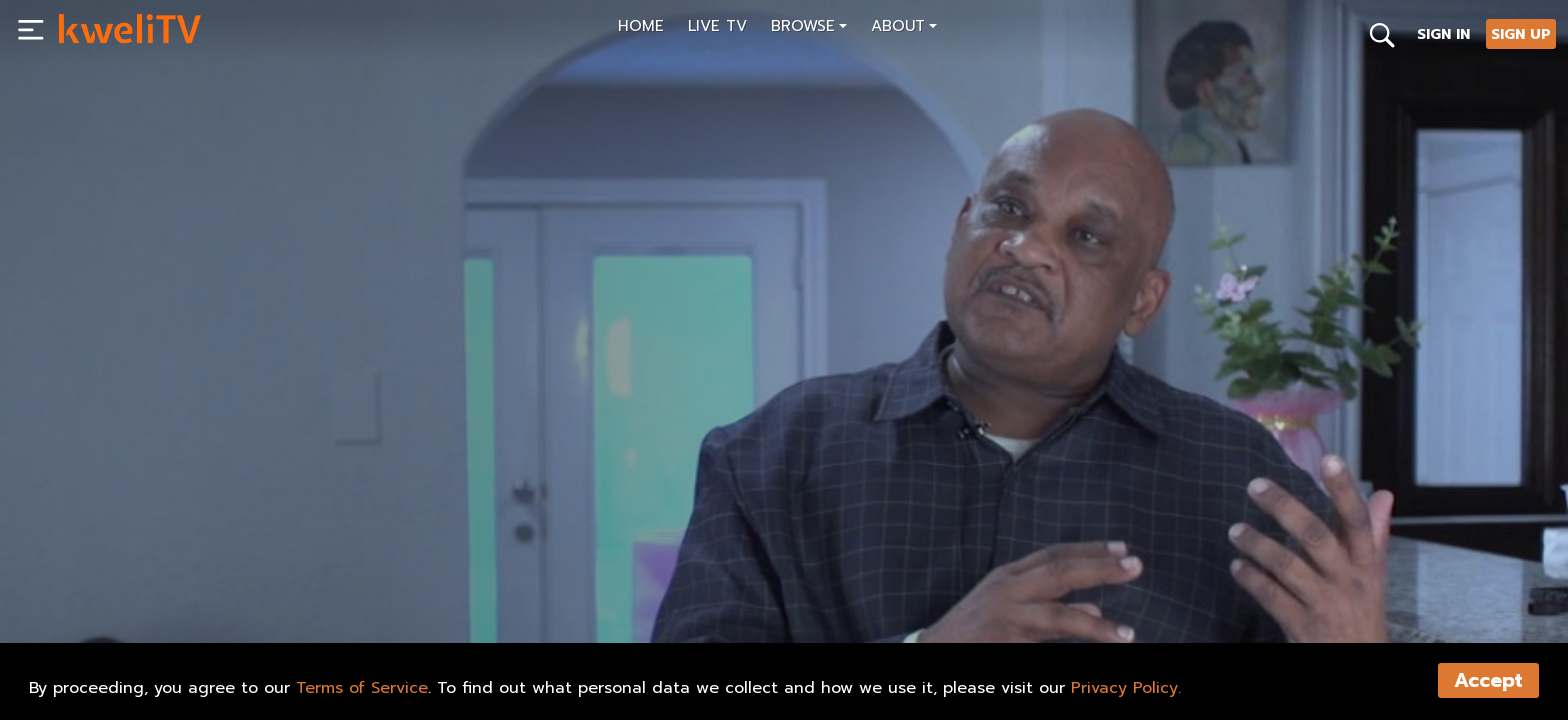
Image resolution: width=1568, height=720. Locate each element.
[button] (809, 28)
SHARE (182, 611)
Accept (1488, 680)
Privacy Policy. (1126, 688)
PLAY (97, 611)
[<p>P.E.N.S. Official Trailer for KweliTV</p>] (420, 566)
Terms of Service (362, 688)
